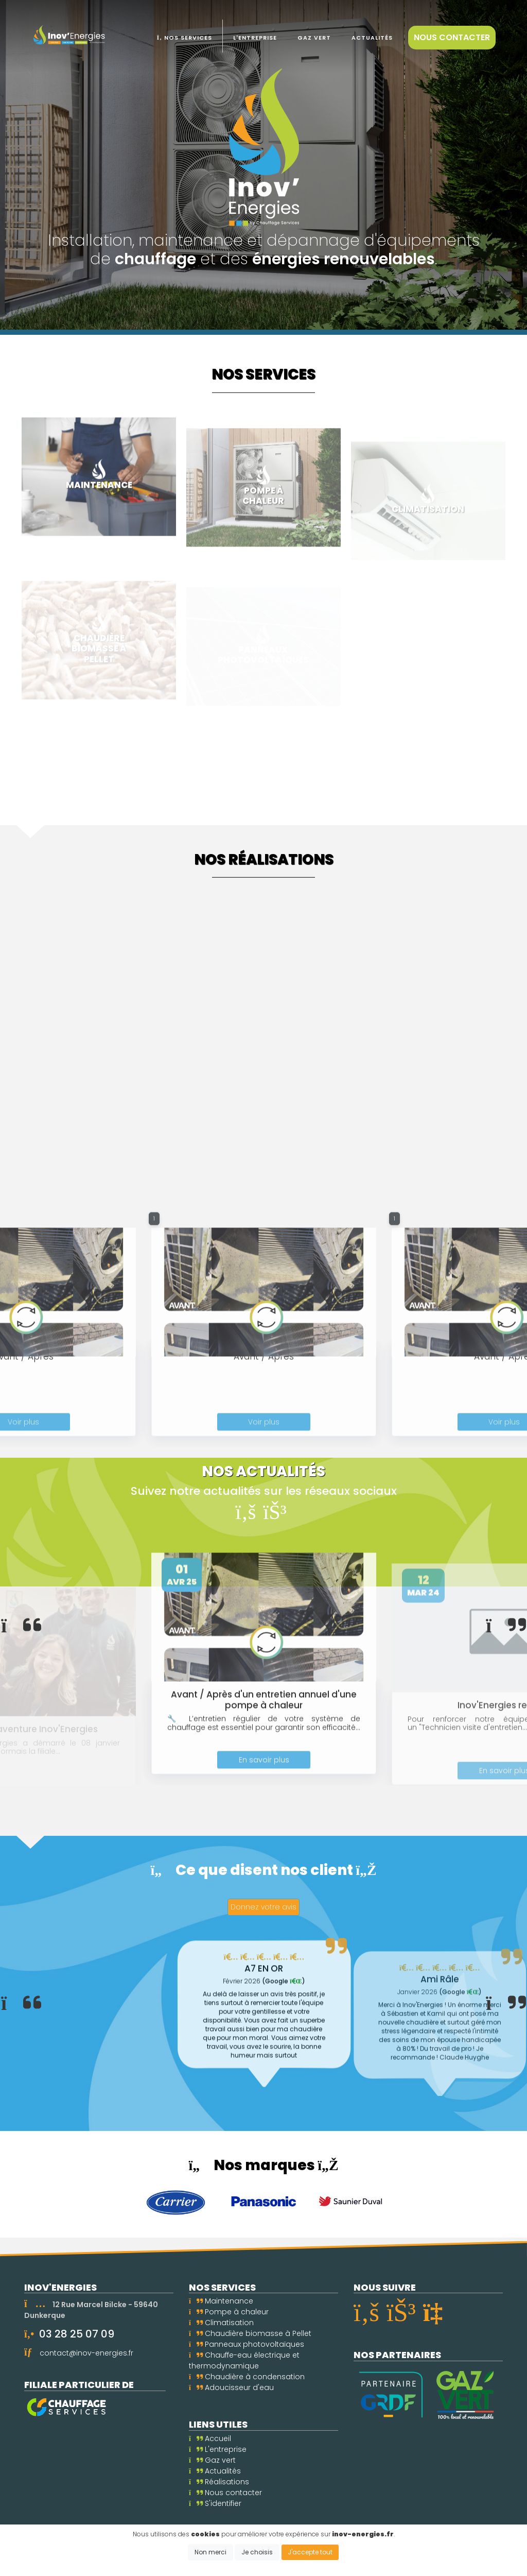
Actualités (215, 2471)
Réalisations (219, 2482)
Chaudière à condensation (247, 2377)
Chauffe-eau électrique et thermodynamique (244, 2360)
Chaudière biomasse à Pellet (250, 2333)
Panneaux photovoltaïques (246, 2344)
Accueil (210, 2438)
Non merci (210, 2552)
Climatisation (221, 2322)
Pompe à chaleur (229, 2312)
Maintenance (221, 2301)
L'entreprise (218, 2449)
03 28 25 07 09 (76, 2334)
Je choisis (257, 2552)
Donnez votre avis (263, 1907)
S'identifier (215, 2503)
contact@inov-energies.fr (86, 2353)
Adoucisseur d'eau (231, 2387)
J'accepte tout (310, 2552)
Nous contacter (452, 37)
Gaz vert (212, 2460)
